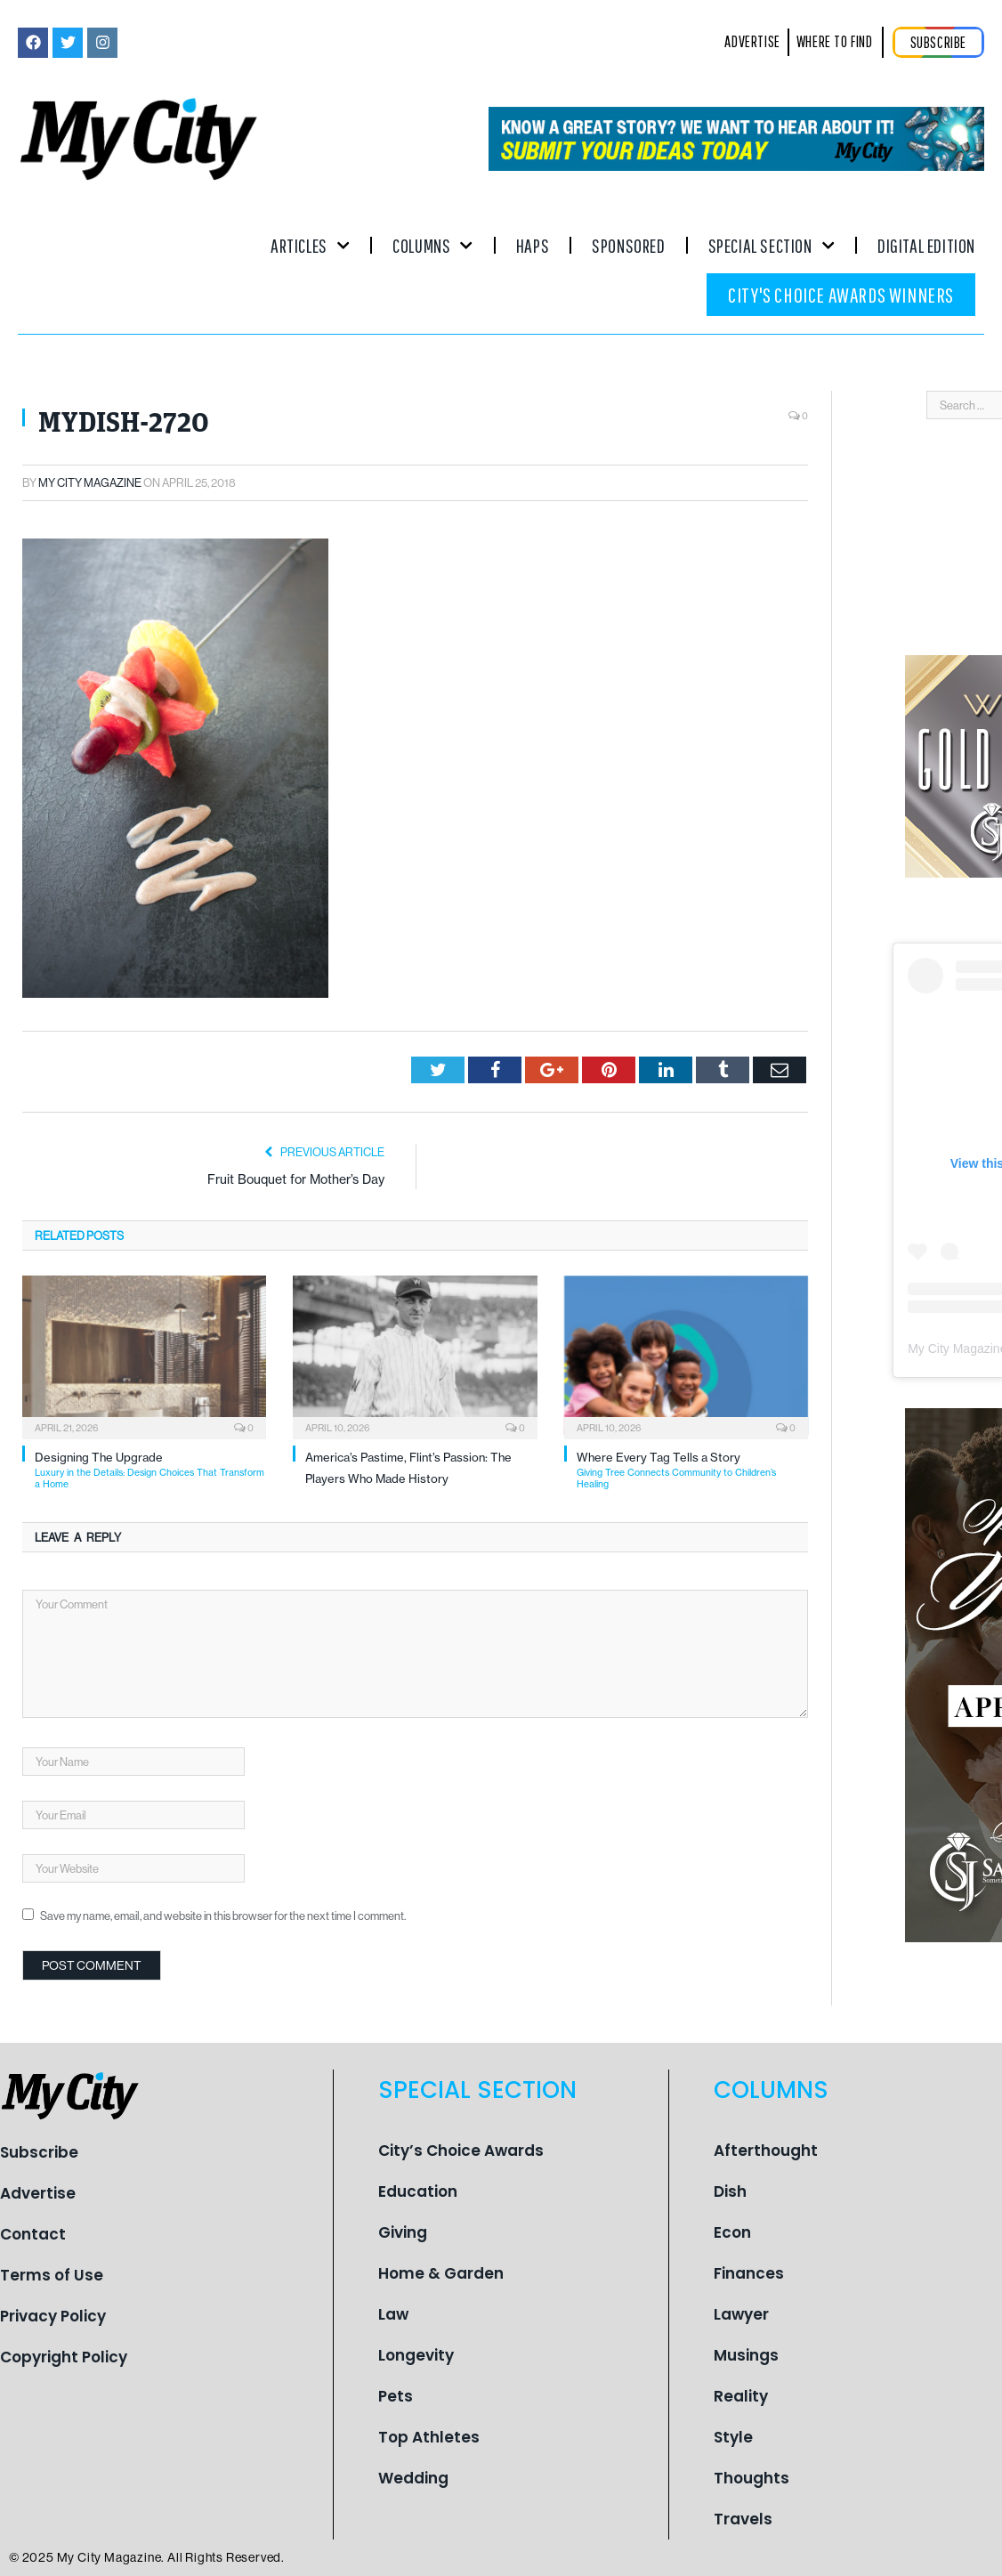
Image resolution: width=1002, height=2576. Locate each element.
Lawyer (741, 2314)
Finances (749, 2273)
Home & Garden (441, 2273)
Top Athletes (429, 2437)
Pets (395, 2396)
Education (417, 2191)
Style (733, 2437)
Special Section (771, 245)
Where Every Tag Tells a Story (692, 1470)
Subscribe (39, 2152)
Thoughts (751, 2478)
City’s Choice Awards (461, 2150)
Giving (402, 2232)
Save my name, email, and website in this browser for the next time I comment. (223, 1915)
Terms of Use (51, 2275)
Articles (310, 245)
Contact (33, 2234)
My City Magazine (89, 482)
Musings (746, 2355)
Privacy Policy (53, 2316)
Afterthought (766, 2150)
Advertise (38, 2193)
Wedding (413, 2478)
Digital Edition (926, 245)
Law (393, 2314)
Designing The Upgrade (150, 1470)
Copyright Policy (63, 2357)
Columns (432, 245)
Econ (732, 2232)
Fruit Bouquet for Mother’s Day (295, 1179)
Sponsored (628, 245)
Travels (743, 2519)
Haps (532, 245)
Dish (730, 2191)
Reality (741, 2396)
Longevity (416, 2355)
